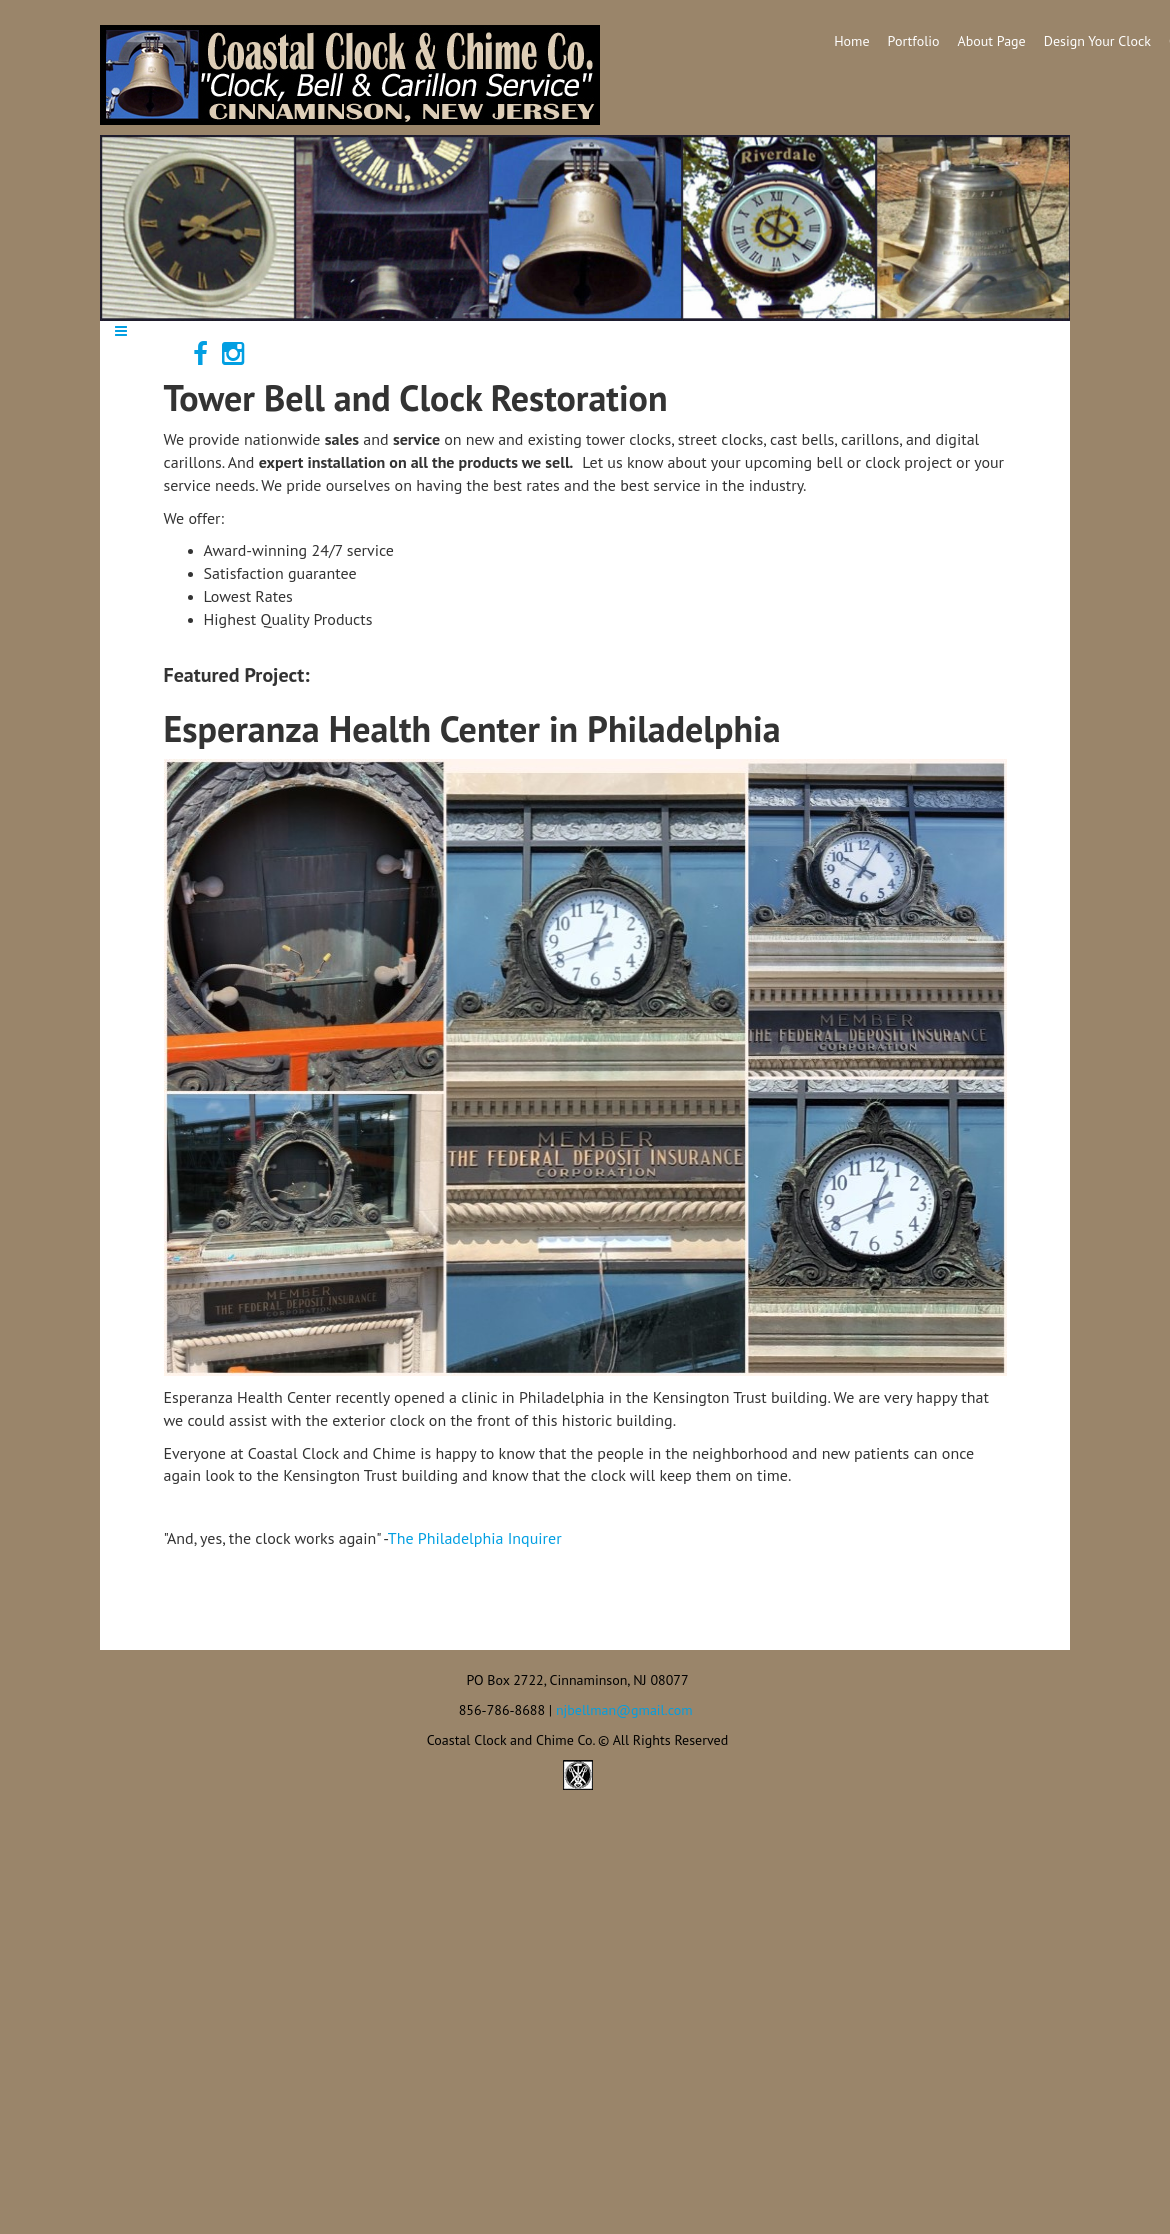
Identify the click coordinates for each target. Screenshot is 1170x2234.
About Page (992, 41)
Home (851, 41)
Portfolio (914, 41)
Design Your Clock (1097, 41)
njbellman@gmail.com (624, 1710)
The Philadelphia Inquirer (475, 1538)
